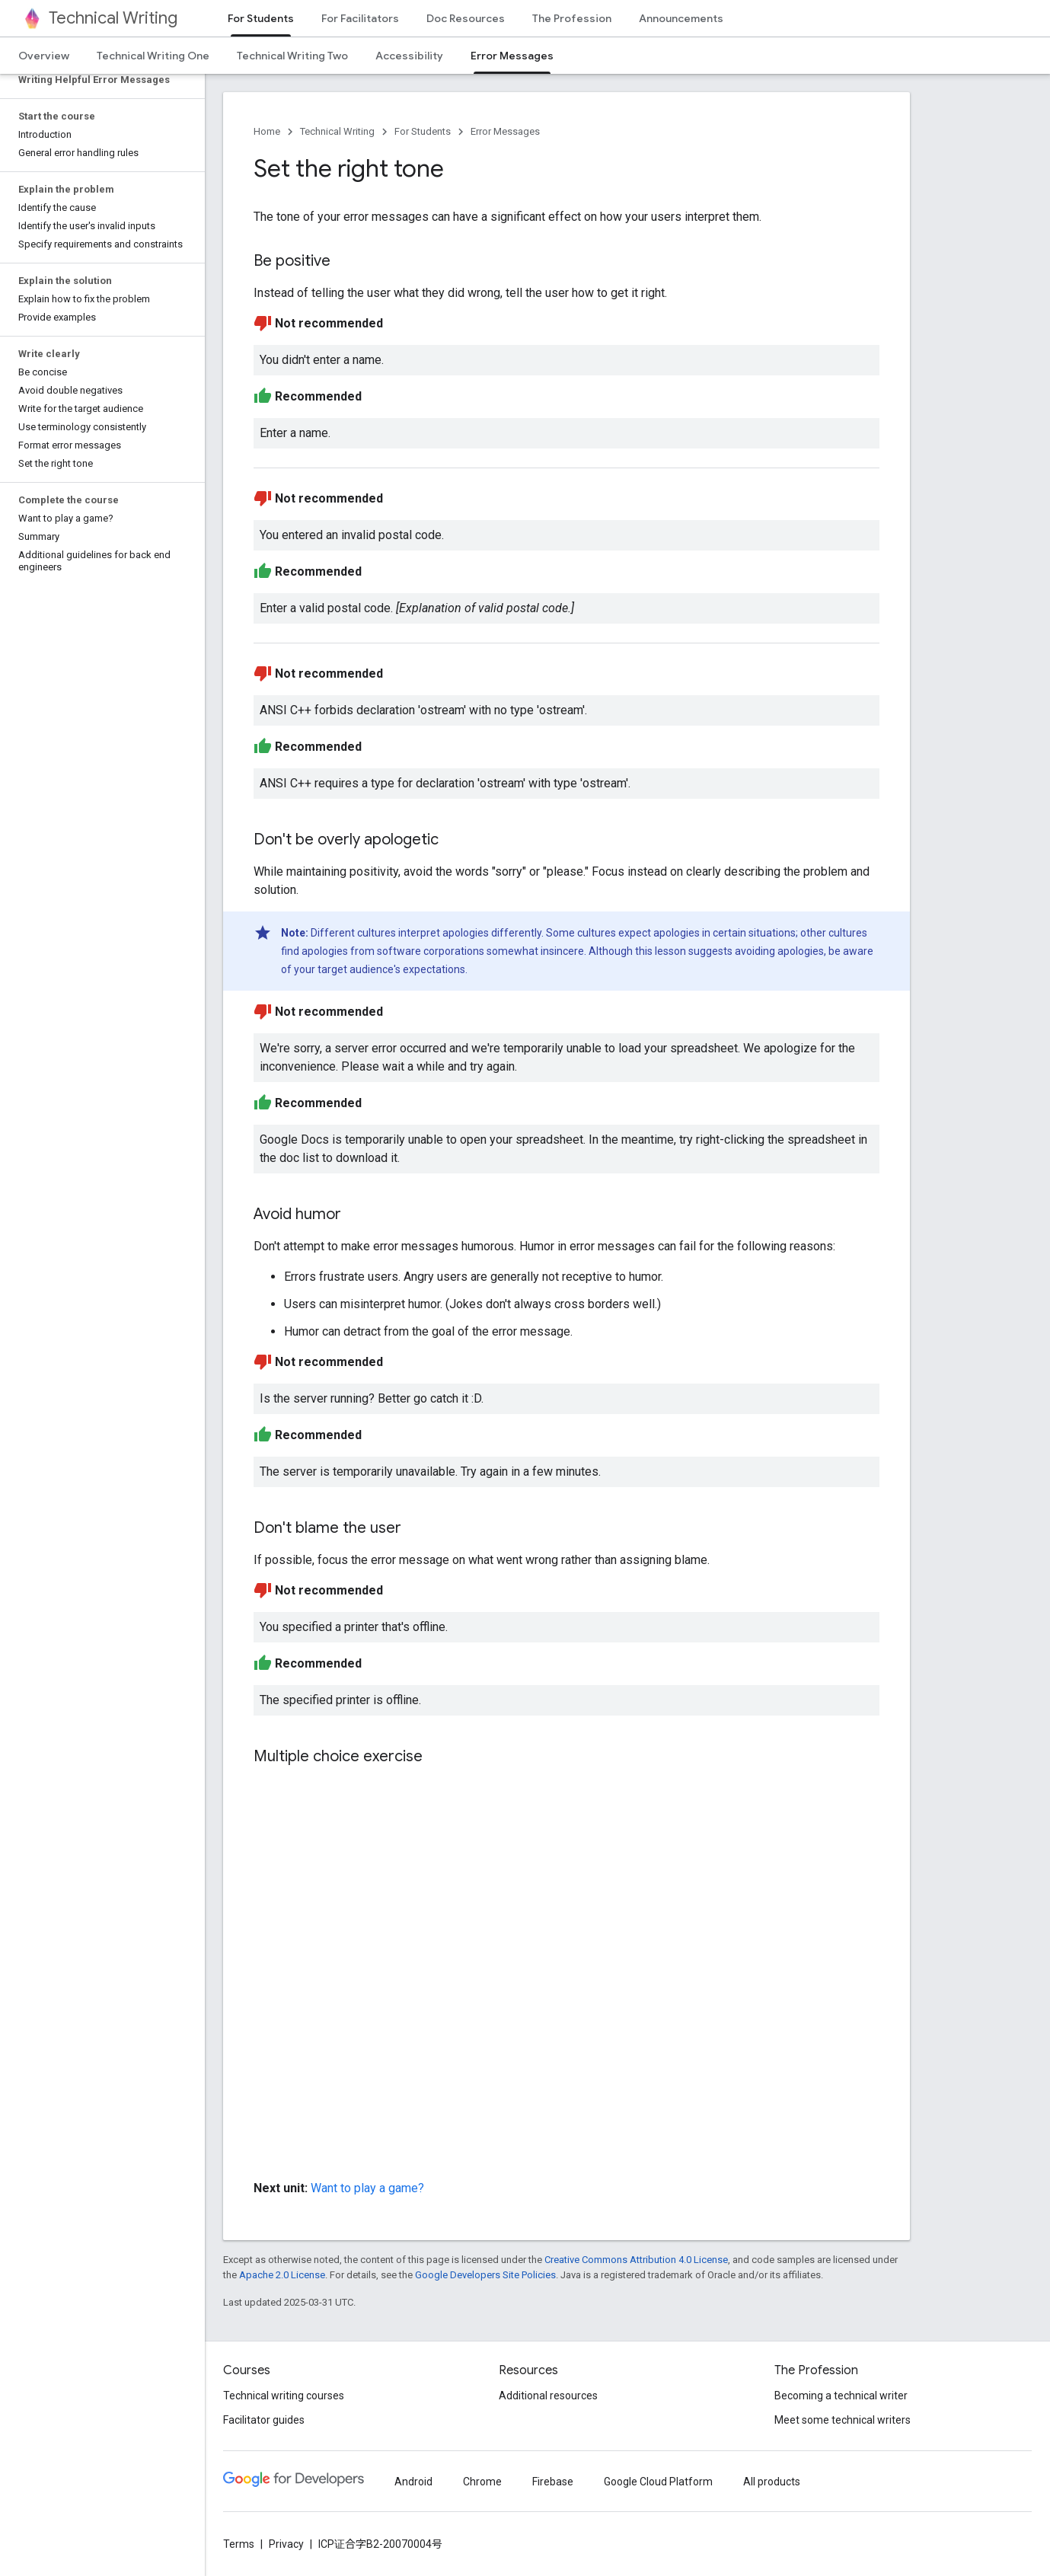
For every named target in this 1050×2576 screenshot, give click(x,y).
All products (771, 2481)
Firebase (552, 2481)
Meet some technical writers (842, 2420)
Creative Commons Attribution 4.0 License (636, 2259)
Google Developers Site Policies (485, 2275)
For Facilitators (360, 18)
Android (413, 2481)
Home (267, 131)
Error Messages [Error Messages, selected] (512, 55)
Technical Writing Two (292, 55)
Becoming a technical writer (841, 2395)
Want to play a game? (367, 2188)
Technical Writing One (153, 55)
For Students (422, 131)
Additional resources (548, 2395)
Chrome (482, 2481)
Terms (238, 2544)
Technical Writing (113, 18)
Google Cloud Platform (658, 2481)
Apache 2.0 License (282, 2275)
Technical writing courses (283, 2395)
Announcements (681, 18)
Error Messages (505, 131)
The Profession (571, 18)
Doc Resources (465, 18)
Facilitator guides (264, 2420)
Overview (43, 55)
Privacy (286, 2544)
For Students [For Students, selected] (261, 18)
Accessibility (409, 55)
